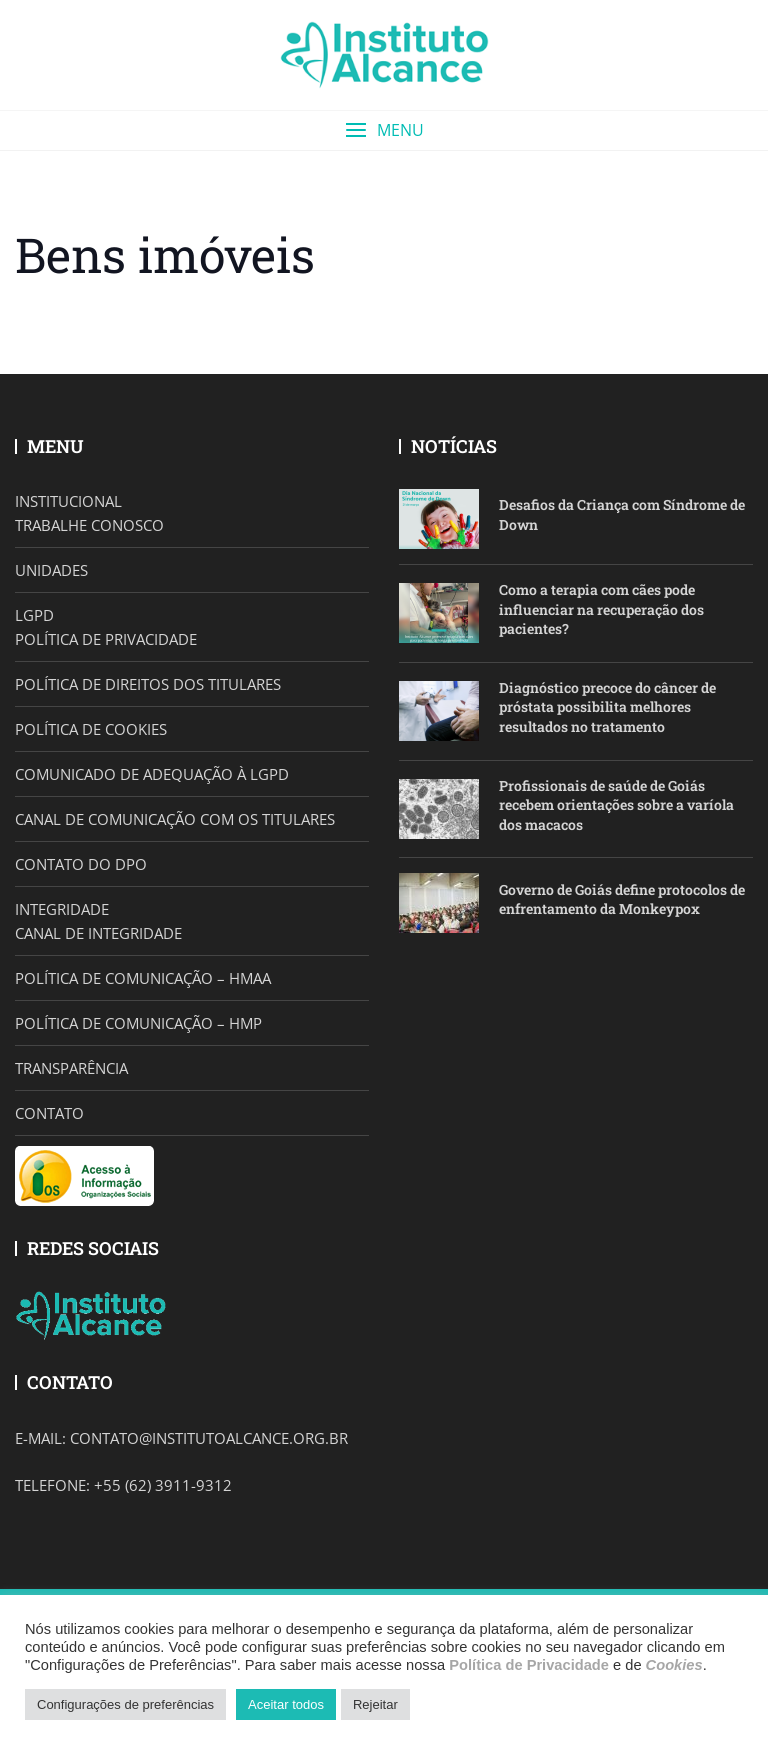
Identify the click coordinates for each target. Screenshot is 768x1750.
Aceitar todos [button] (286, 1704)
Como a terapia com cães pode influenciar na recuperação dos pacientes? (601, 609)
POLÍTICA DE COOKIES (91, 729)
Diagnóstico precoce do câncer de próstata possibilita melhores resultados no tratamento (607, 707)
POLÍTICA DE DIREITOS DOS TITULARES (148, 684)
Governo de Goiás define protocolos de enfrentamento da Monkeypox (622, 899)
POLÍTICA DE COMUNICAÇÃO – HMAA (143, 978)
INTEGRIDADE (62, 909)
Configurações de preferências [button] (125, 1704)
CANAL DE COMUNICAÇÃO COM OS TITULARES (175, 819)
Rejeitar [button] (375, 1704)
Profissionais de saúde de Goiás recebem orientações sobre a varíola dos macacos (616, 805)
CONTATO (49, 1113)
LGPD (34, 615)
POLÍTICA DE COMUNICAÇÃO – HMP (138, 1023)
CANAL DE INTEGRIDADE (98, 933)
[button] (384, 130)
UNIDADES (51, 570)
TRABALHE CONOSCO (89, 525)
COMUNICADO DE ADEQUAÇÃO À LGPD (152, 774)
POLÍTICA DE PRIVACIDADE (106, 639)
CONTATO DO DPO (81, 864)
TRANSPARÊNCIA (71, 1068)
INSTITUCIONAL (68, 501)
